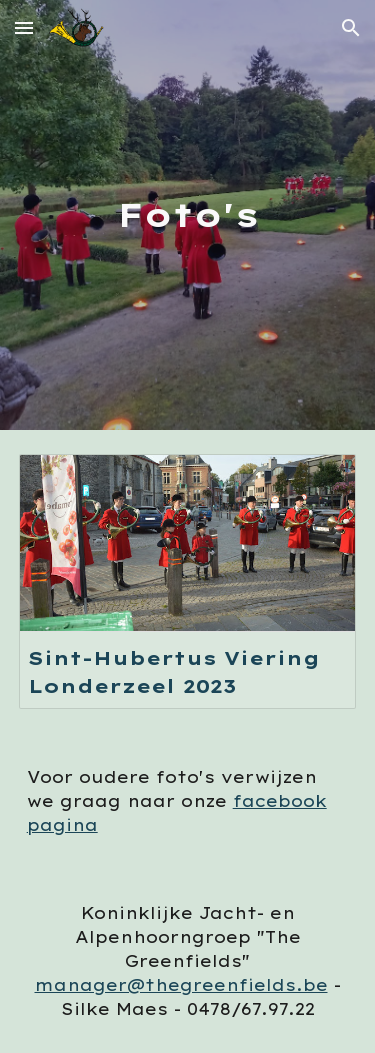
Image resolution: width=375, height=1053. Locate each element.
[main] (188, 215)
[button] (24, 27)
